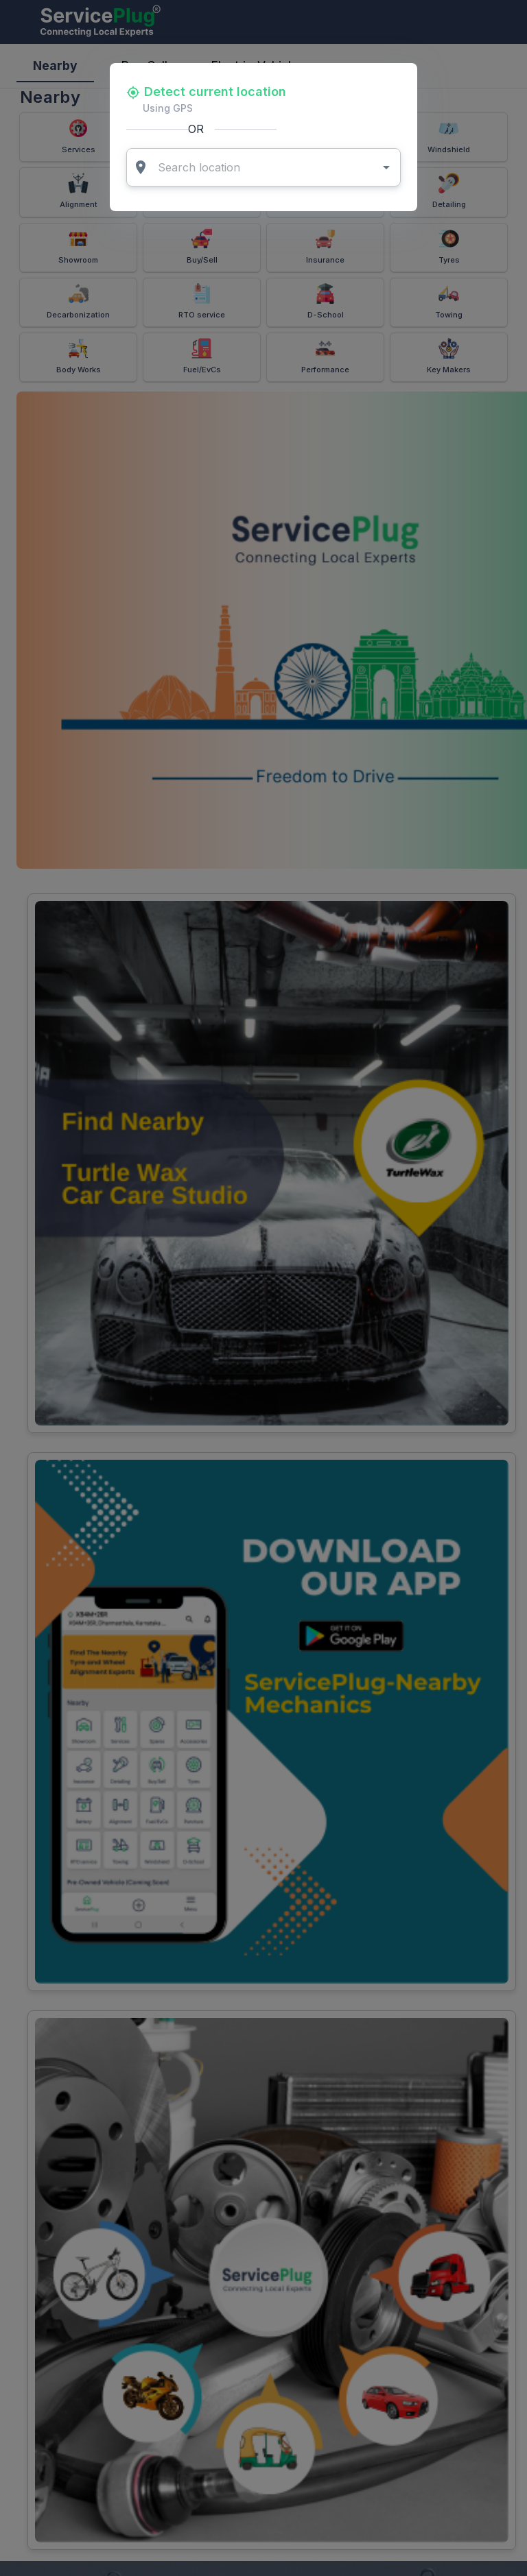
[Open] (386, 167)
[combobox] (264, 167)
